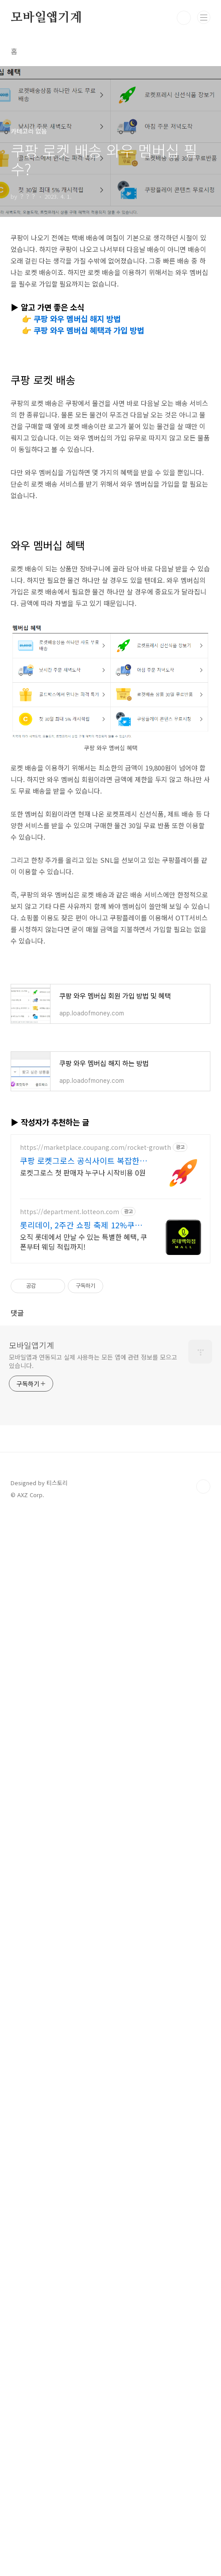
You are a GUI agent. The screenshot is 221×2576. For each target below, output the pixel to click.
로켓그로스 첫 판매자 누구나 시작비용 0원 (83, 2233)
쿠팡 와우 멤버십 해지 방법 (77, 318)
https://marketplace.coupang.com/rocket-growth (95, 2208)
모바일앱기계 (46, 18)
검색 (183, 17)
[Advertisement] (110, 409)
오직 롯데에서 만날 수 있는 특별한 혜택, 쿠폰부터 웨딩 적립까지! (83, 2302)
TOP (203, 2547)
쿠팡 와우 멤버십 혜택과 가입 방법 (89, 330)
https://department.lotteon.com (69, 2272)
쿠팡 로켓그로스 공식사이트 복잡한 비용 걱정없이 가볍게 (80, 2221)
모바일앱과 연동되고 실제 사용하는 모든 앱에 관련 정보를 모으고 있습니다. (93, 2421)
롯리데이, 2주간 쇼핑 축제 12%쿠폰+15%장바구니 (81, 2285)
